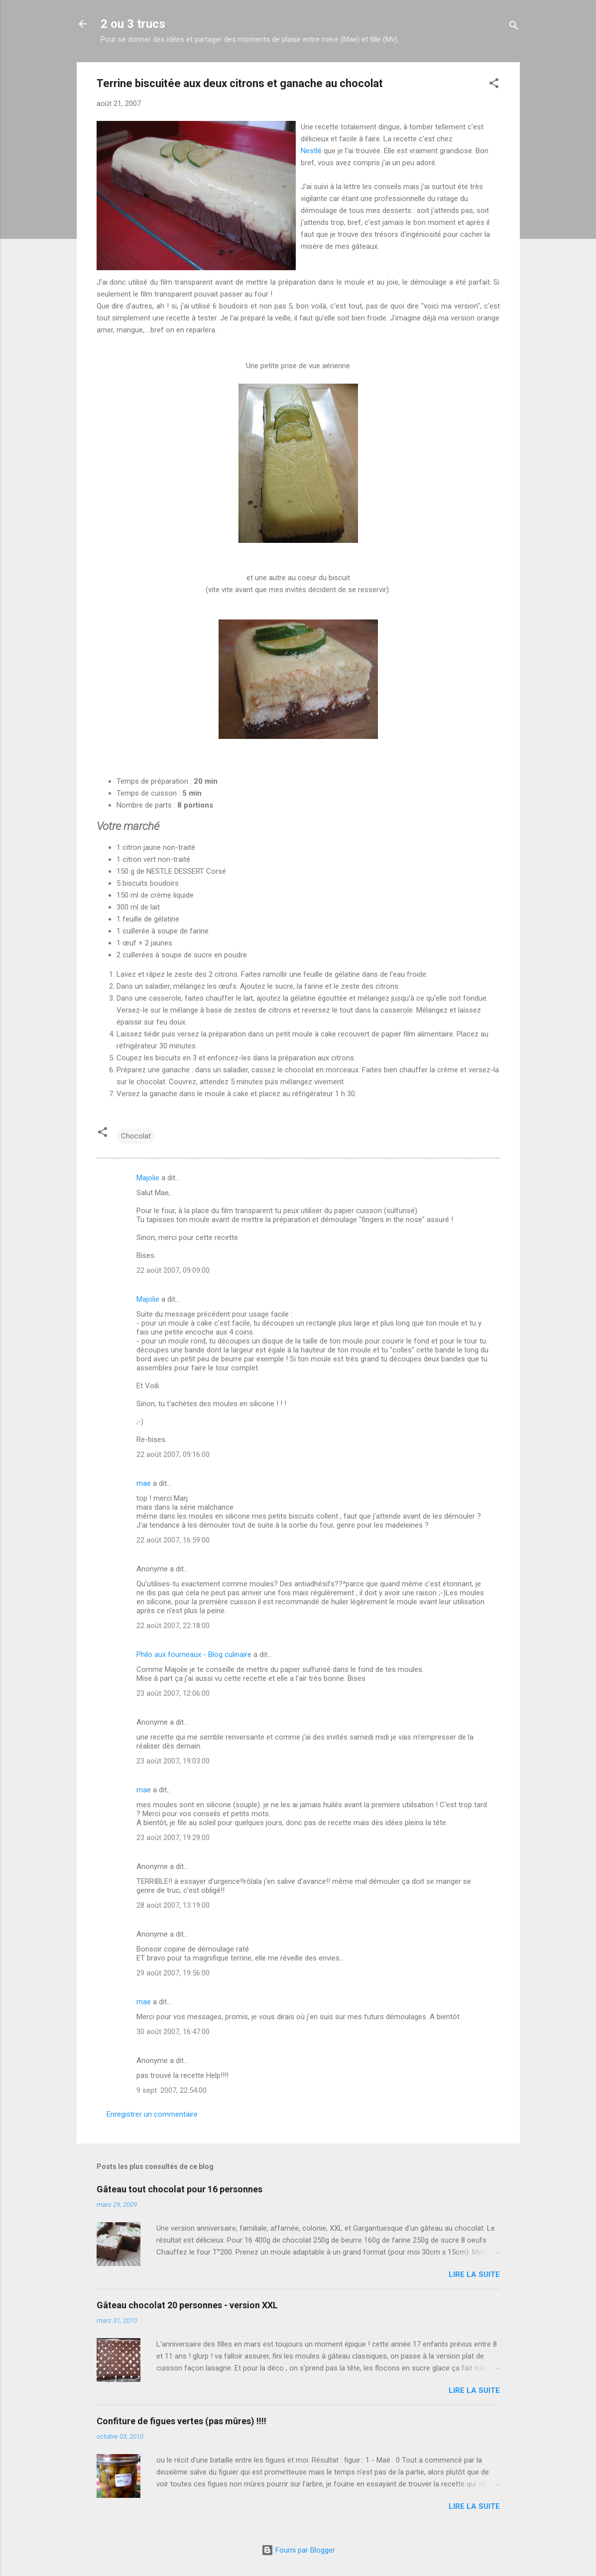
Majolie (147, 1177)
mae (143, 1483)
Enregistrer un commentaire (152, 2114)
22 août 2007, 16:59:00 (173, 1540)
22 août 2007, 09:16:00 (173, 1454)
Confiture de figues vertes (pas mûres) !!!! (181, 2421)
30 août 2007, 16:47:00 (173, 2031)
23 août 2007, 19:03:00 (173, 1760)
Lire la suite (474, 2274)
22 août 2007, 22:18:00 (173, 1625)
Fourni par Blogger (298, 2550)
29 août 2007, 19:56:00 (173, 1972)
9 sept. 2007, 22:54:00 (171, 2090)
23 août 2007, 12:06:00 (173, 1693)
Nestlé (312, 150)
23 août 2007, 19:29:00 (173, 1837)
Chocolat (136, 1136)
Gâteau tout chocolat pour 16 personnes (179, 2189)
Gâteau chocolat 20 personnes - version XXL (187, 2305)
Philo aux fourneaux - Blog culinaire (193, 1654)
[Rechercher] (514, 27)
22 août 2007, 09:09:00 (173, 1270)
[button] (494, 85)
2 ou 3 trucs (133, 24)
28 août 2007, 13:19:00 (173, 1905)
